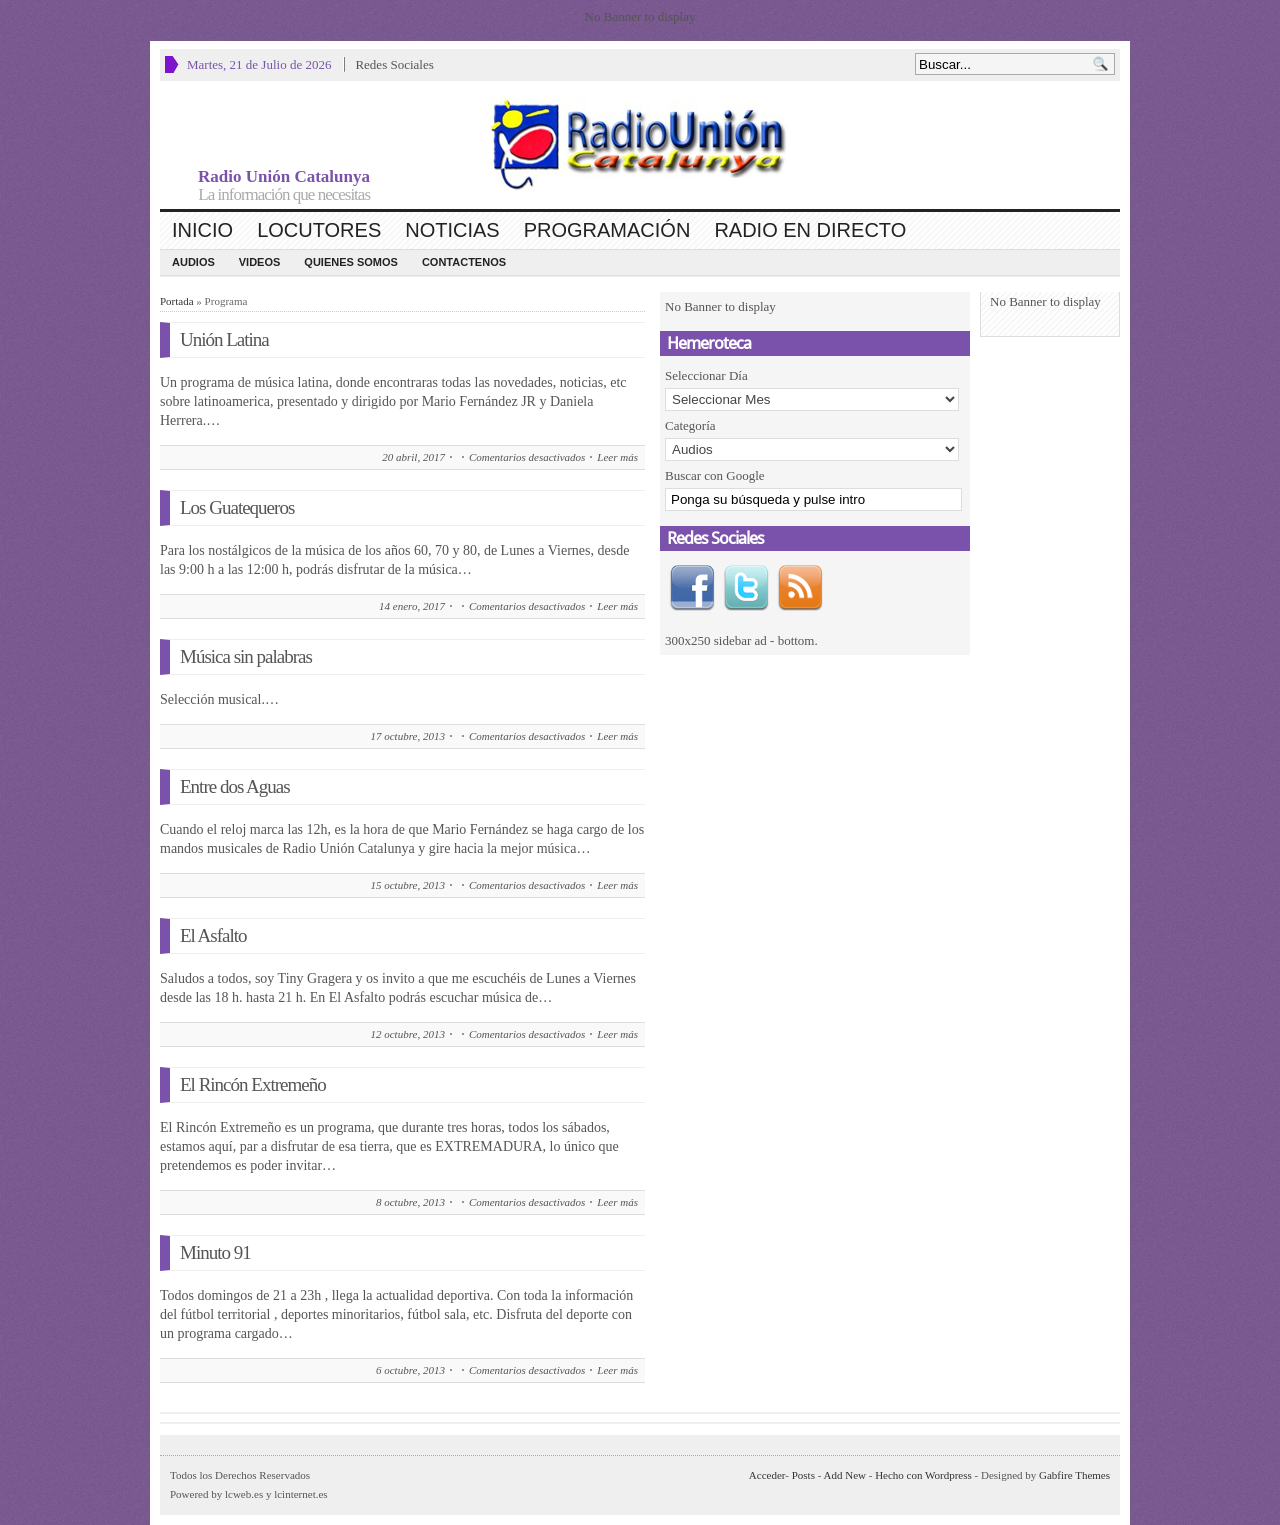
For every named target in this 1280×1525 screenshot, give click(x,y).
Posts (803, 1475)
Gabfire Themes (1074, 1475)
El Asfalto (213, 935)
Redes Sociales (394, 64)
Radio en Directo (810, 230)
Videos (260, 262)
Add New (845, 1475)
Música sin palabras (246, 656)
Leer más (617, 457)
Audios (193, 262)
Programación (607, 230)
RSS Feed (800, 588)
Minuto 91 (215, 1252)
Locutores (319, 230)
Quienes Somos (351, 262)
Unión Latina (224, 339)
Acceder (767, 1475)
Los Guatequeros (237, 507)
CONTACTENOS (464, 262)
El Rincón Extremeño (253, 1084)
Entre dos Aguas (235, 786)
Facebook (692, 588)
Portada (177, 301)
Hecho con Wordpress (923, 1475)
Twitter (746, 588)
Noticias (452, 230)
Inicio (202, 230)
